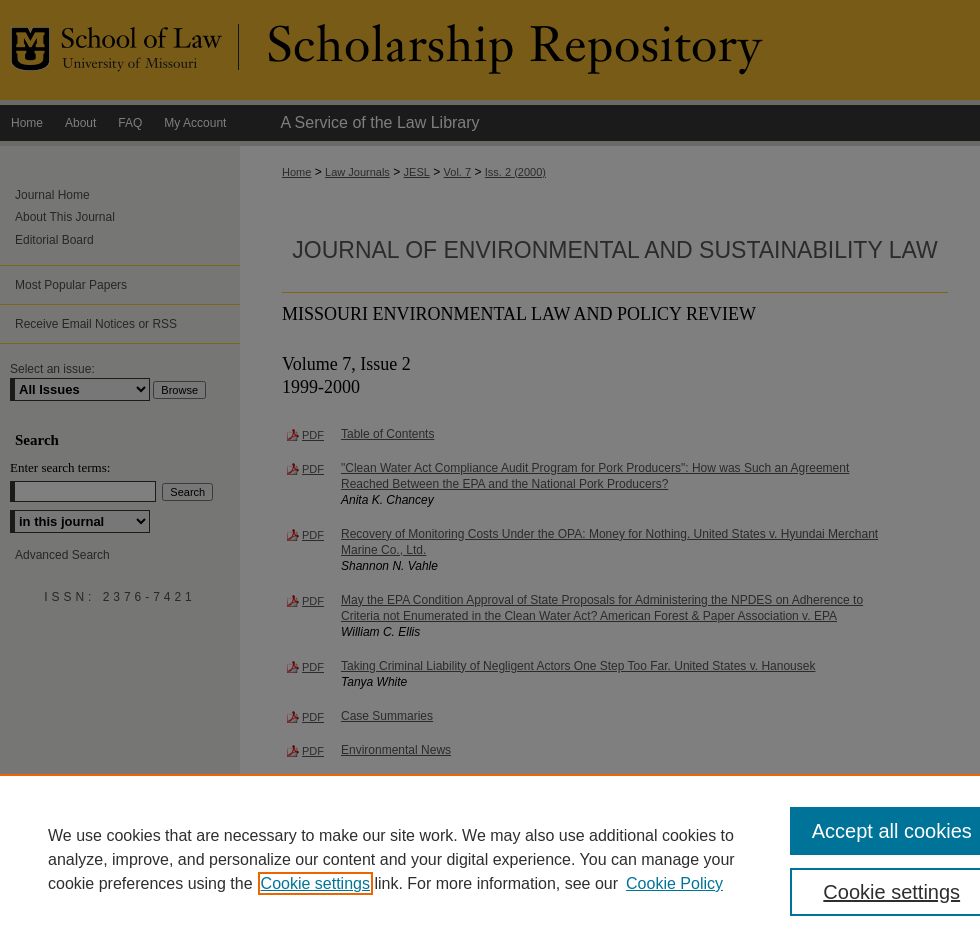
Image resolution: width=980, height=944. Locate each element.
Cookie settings (315, 883)
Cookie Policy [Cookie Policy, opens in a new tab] (674, 883)
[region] (490, 859)
